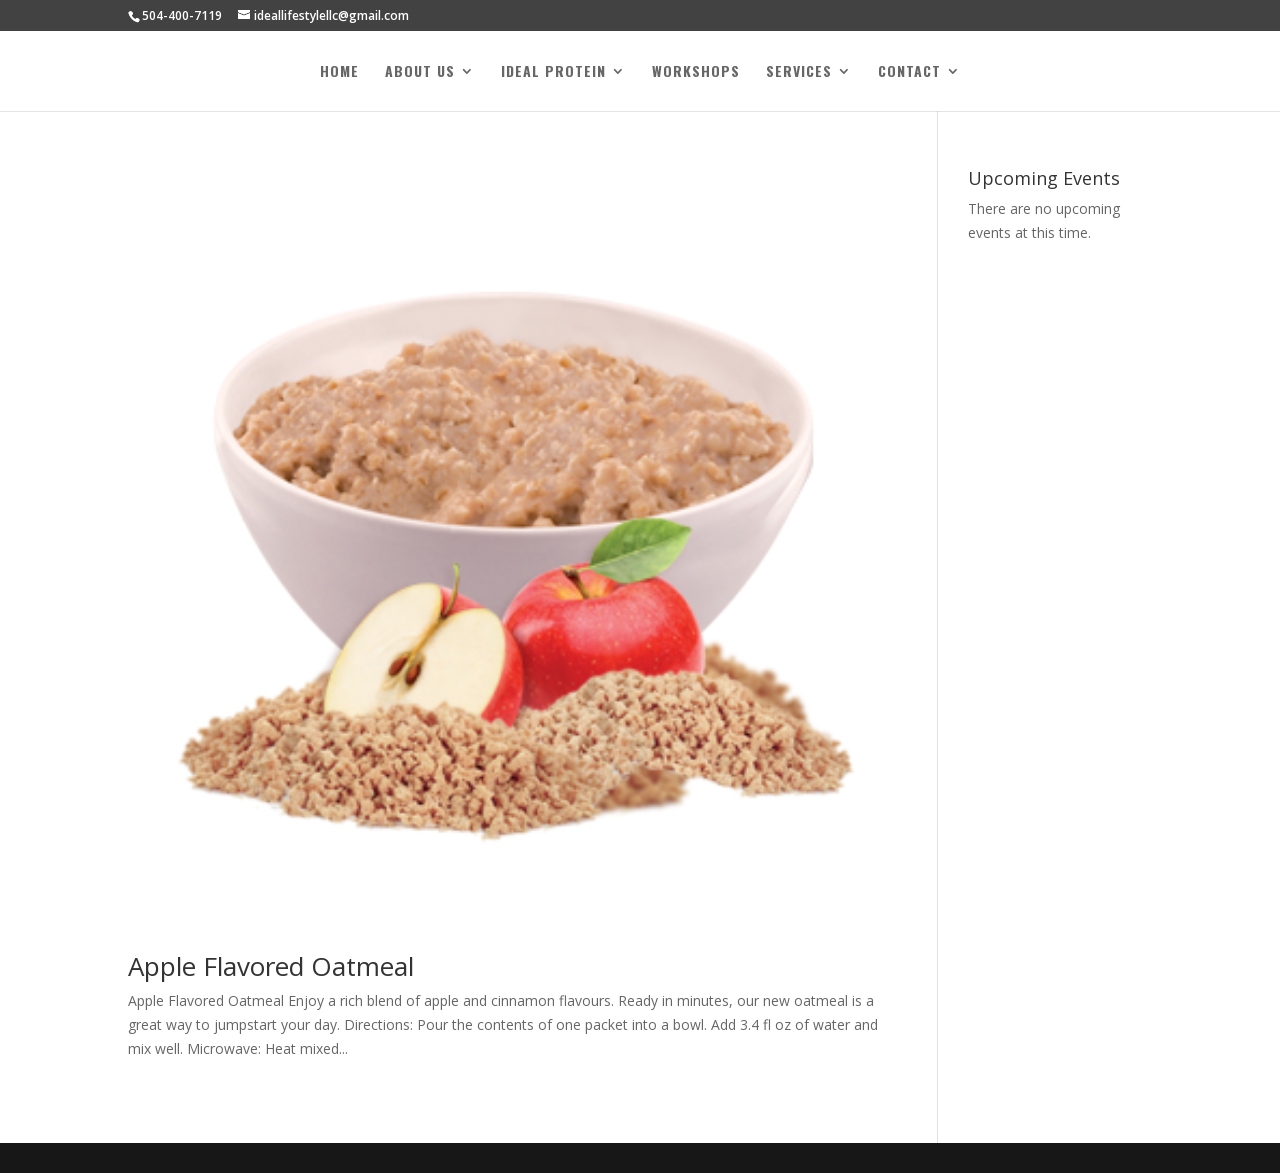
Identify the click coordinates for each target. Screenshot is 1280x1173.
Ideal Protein (553, 72)
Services (799, 72)
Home (339, 72)
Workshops (696, 72)
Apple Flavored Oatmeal (271, 966)
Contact (909, 72)
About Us (420, 72)
